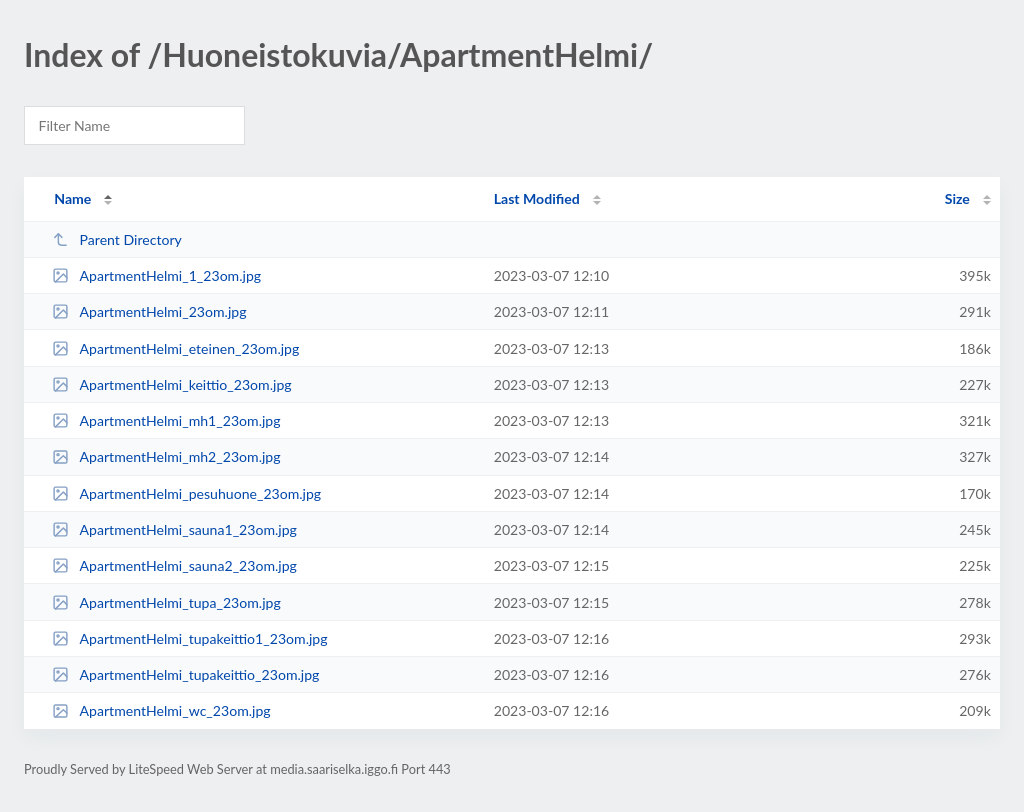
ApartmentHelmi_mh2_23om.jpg (166, 456)
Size (957, 198)
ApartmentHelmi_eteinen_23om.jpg (175, 348)
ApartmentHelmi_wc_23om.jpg (161, 710)
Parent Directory (117, 239)
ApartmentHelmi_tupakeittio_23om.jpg (185, 674)
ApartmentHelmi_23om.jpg (149, 311)
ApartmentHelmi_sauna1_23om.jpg (174, 529)
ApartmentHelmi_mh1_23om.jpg (166, 420)
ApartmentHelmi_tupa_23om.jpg (166, 602)
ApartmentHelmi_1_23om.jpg (156, 275)
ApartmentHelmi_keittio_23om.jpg (171, 384)
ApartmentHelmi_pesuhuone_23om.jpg (186, 493)
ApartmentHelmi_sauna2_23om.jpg (174, 565)
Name (72, 198)
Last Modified (537, 198)
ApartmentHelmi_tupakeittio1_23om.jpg (189, 638)
